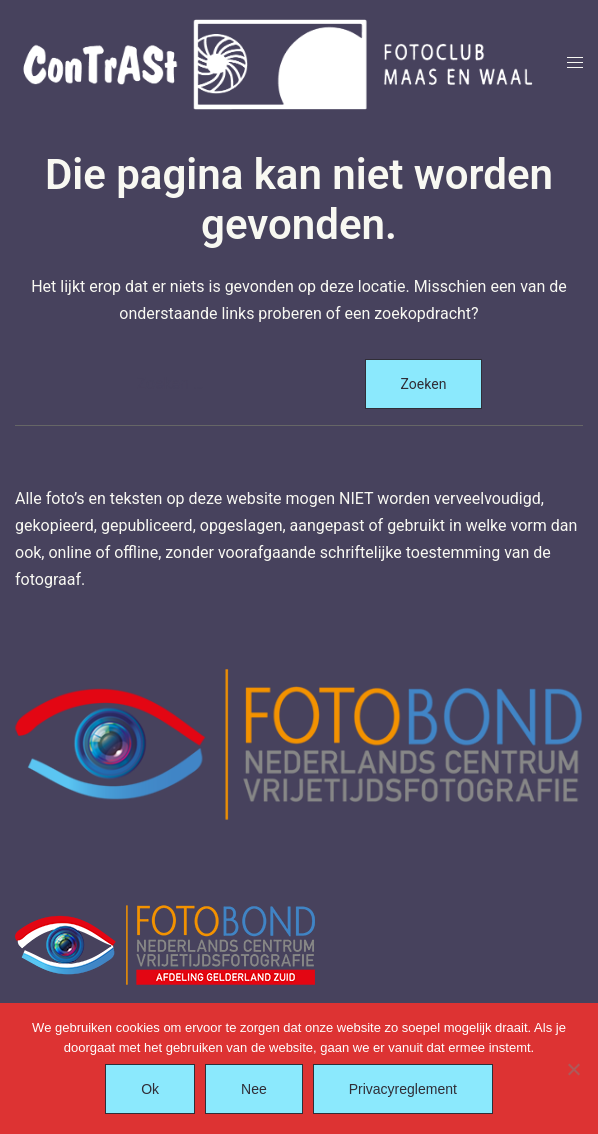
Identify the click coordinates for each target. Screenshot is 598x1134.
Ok (150, 1089)
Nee (254, 1089)
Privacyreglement (403, 1089)
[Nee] (573, 1069)
